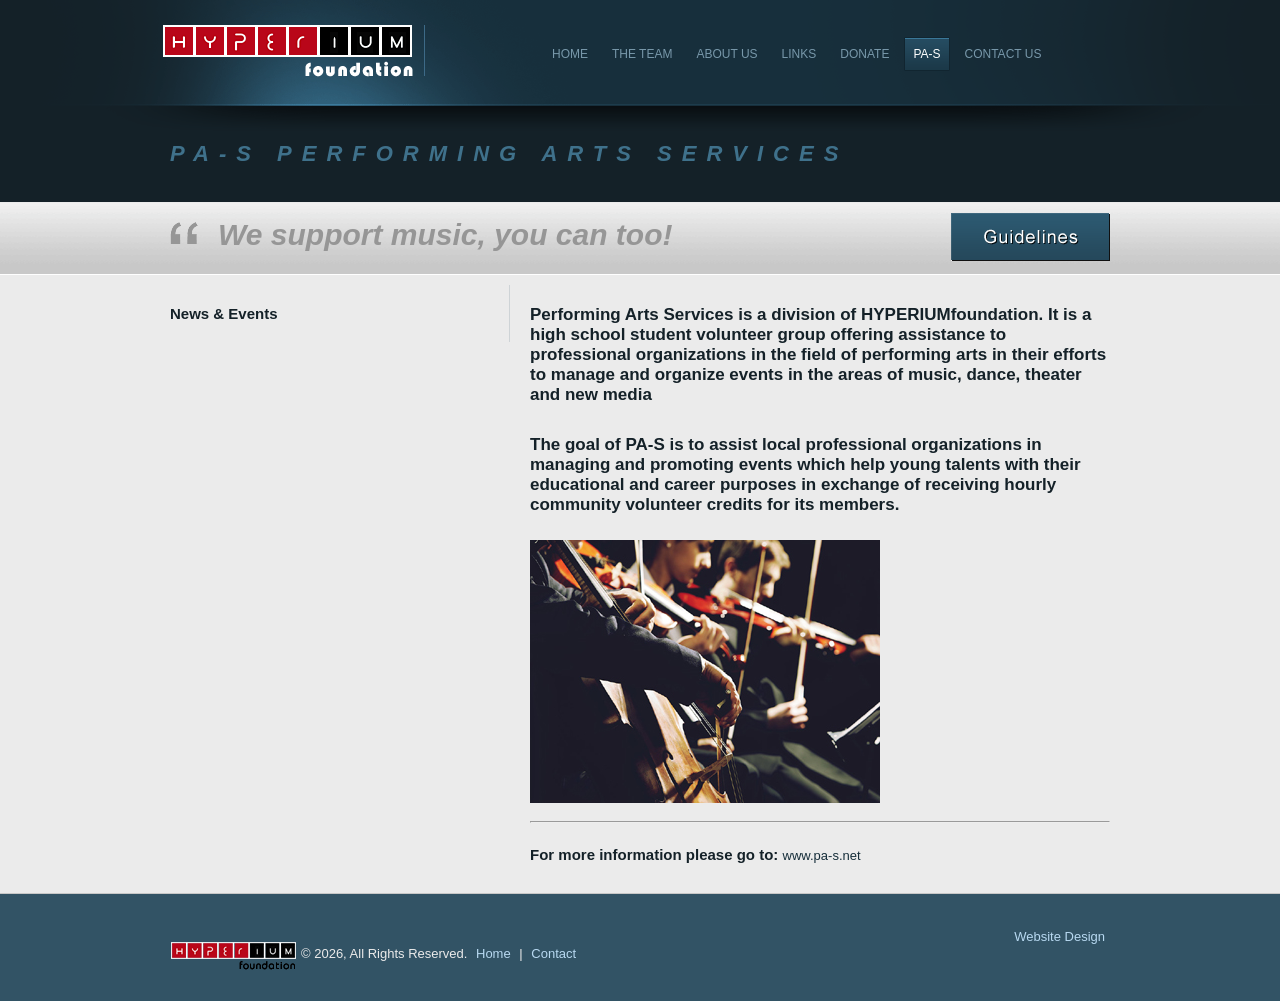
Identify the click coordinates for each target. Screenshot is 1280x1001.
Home (493, 953)
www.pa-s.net (822, 855)
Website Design (1059, 936)
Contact (553, 953)
